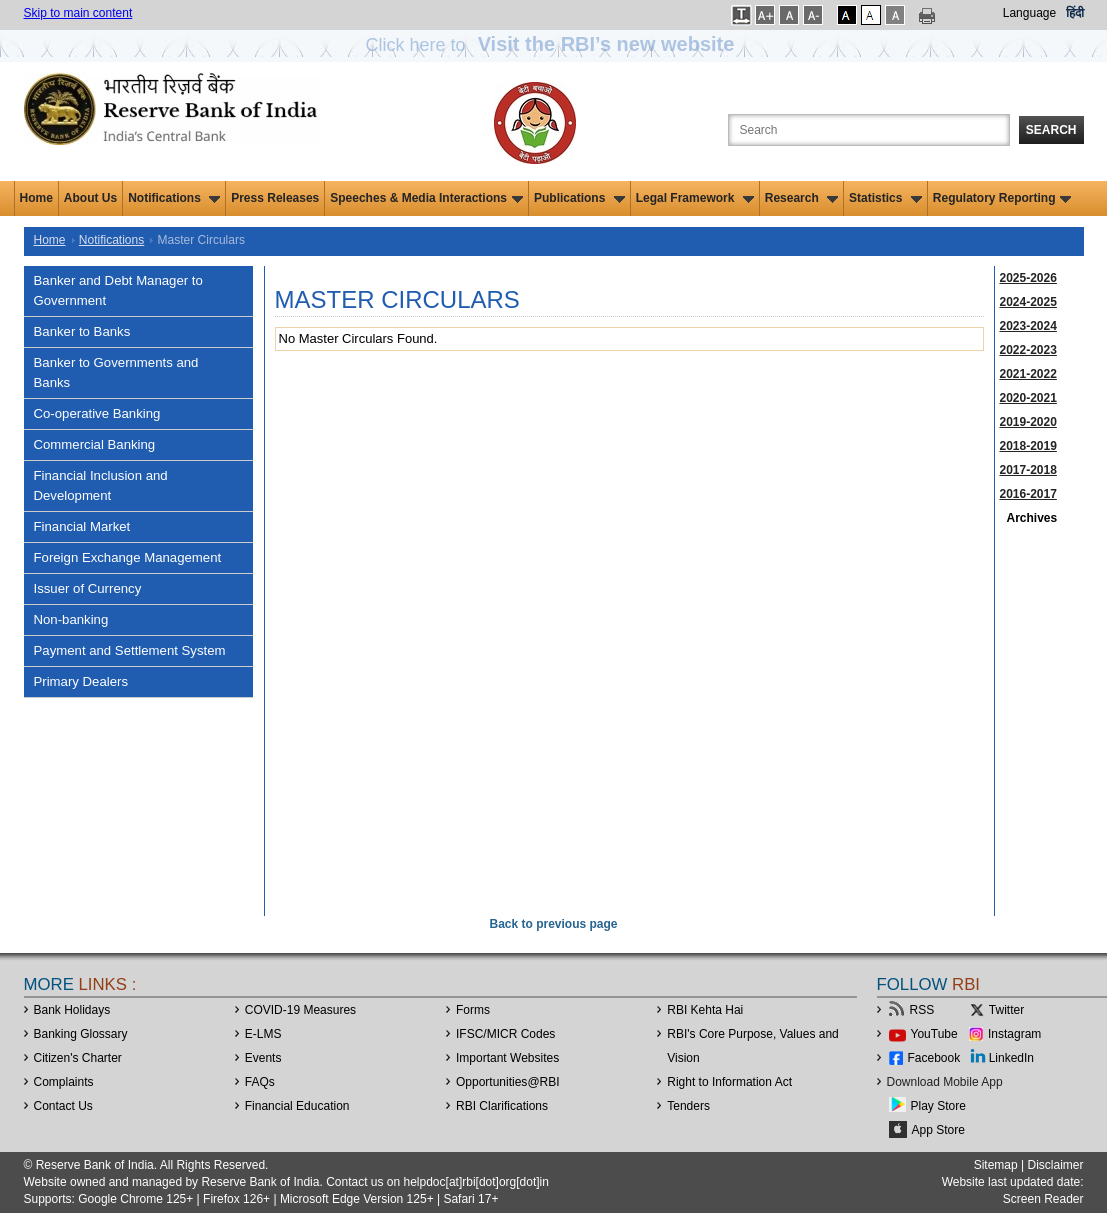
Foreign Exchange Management (128, 557)
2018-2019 (1028, 446)
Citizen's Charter (78, 1058)
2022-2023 (1028, 350)
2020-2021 (1028, 398)
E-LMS (263, 1034)
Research (801, 198)
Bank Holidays (72, 1010)
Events (263, 1058)
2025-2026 (1028, 278)
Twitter (1006, 1010)
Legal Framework (695, 198)
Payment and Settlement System (130, 650)
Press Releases (275, 198)
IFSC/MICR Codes (505, 1034)
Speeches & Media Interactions (426, 198)
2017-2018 (1028, 470)
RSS (922, 1010)
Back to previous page (553, 924)
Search (1051, 130)
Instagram (1014, 1034)
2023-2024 (1028, 326)
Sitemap (996, 1165)
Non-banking (71, 619)
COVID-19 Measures (300, 1010)
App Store (938, 1130)
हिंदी (1075, 13)
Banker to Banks (82, 331)
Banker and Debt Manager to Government (118, 290)
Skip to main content (78, 13)
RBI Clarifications (502, 1106)
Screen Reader (1043, 1199)
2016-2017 (1028, 494)
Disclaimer (1055, 1165)
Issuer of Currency (88, 588)
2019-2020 (1028, 422)
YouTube (934, 1034)
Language (1029, 13)
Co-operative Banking (97, 413)
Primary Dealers (81, 681)
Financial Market (82, 526)
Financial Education (297, 1106)
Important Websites (507, 1058)
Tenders (688, 1106)
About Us (90, 198)
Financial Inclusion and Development (101, 485)
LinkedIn (1011, 1058)
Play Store (938, 1106)
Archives (1032, 518)
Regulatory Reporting (1002, 198)
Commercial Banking (95, 444)
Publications (579, 198)
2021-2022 (1028, 374)
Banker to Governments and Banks (116, 372)
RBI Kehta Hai (705, 1010)
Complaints (64, 1082)
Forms (473, 1010)
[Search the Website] (869, 130)
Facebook (934, 1058)
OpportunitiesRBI (508, 1082)
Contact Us (63, 1106)
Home (36, 198)
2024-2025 (1028, 302)
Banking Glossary (81, 1034)
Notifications (174, 198)
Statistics (885, 198)
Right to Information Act (729, 1082)
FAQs (260, 1082)
